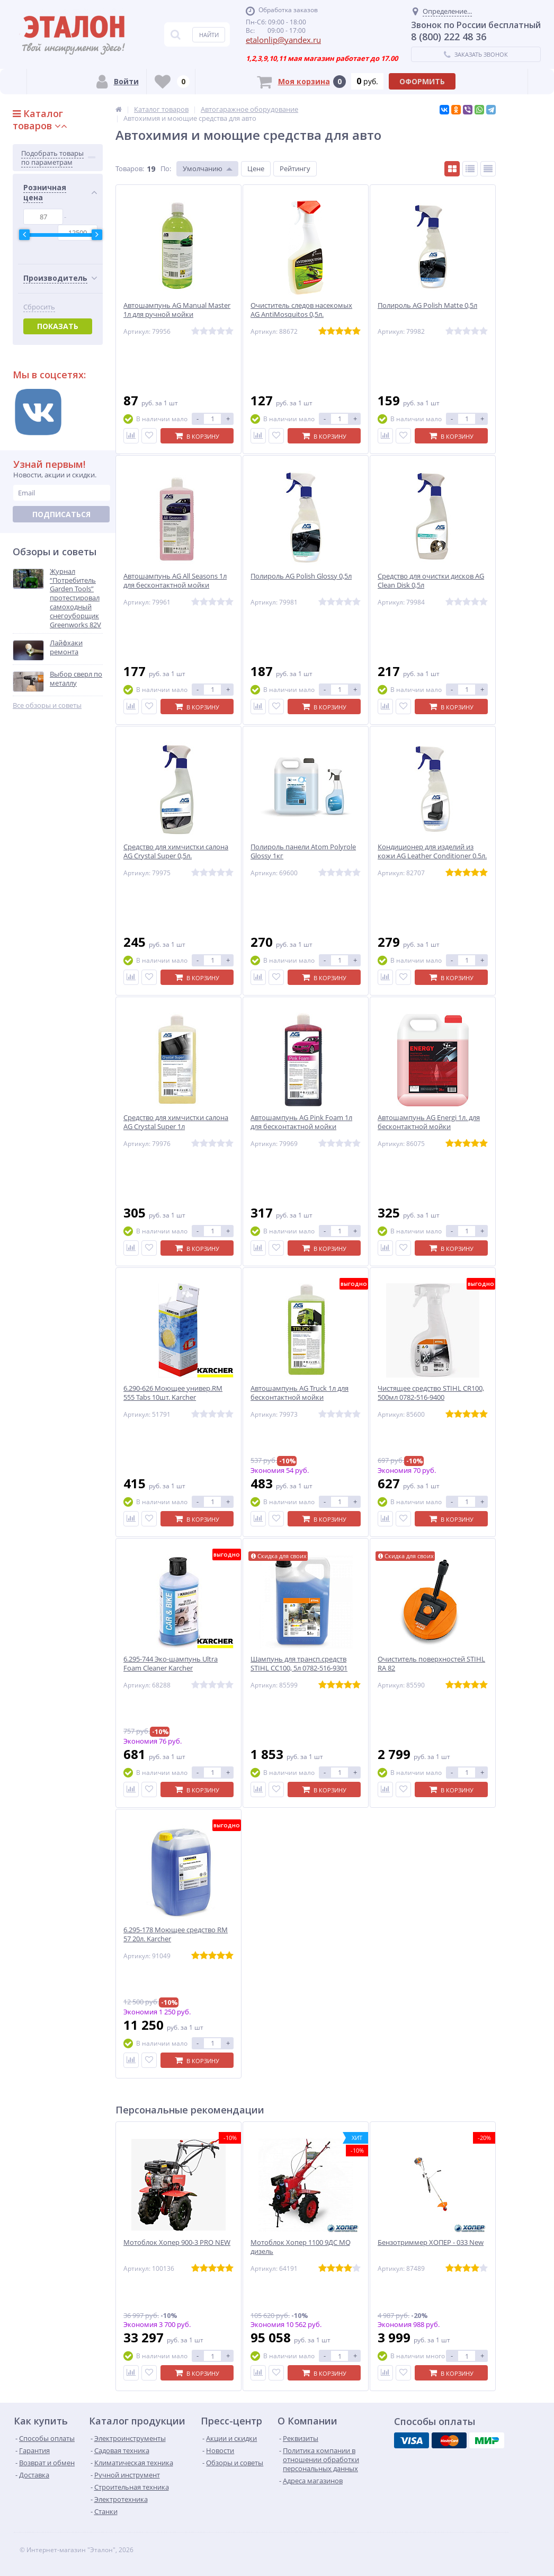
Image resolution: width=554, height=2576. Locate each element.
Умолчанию (202, 168)
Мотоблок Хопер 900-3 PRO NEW (176, 2242)
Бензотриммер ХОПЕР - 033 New (431, 2242)
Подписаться (61, 514)
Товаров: (129, 168)
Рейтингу (295, 168)
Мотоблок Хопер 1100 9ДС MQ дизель (301, 2247)
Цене (255, 168)
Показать (57, 326)
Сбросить (39, 307)
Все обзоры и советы (47, 705)
